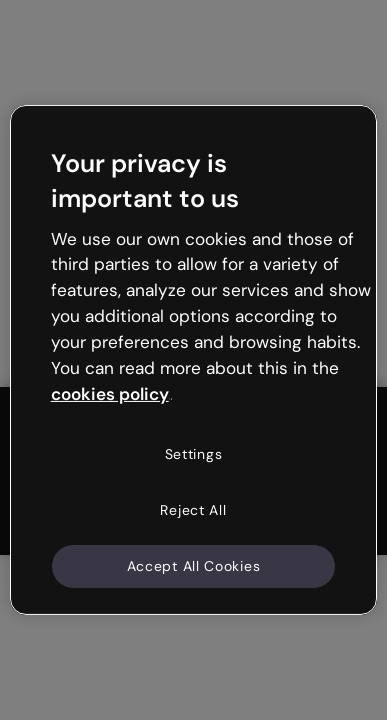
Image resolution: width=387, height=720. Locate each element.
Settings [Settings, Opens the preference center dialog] (194, 454)
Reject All (193, 510)
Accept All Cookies (194, 565)
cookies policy (110, 393)
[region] (194, 360)
